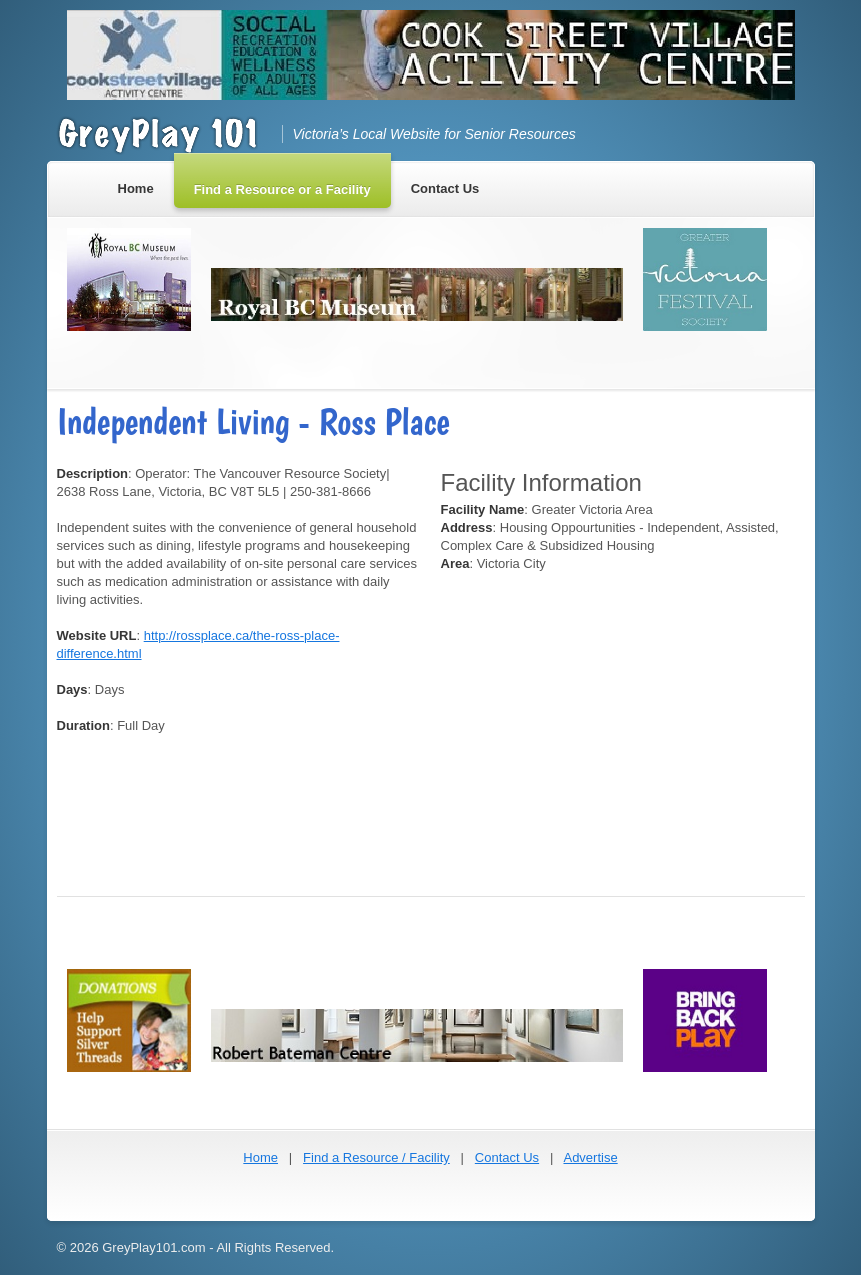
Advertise (590, 1157)
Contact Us (507, 1157)
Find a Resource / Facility (376, 1157)
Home (260, 1157)
